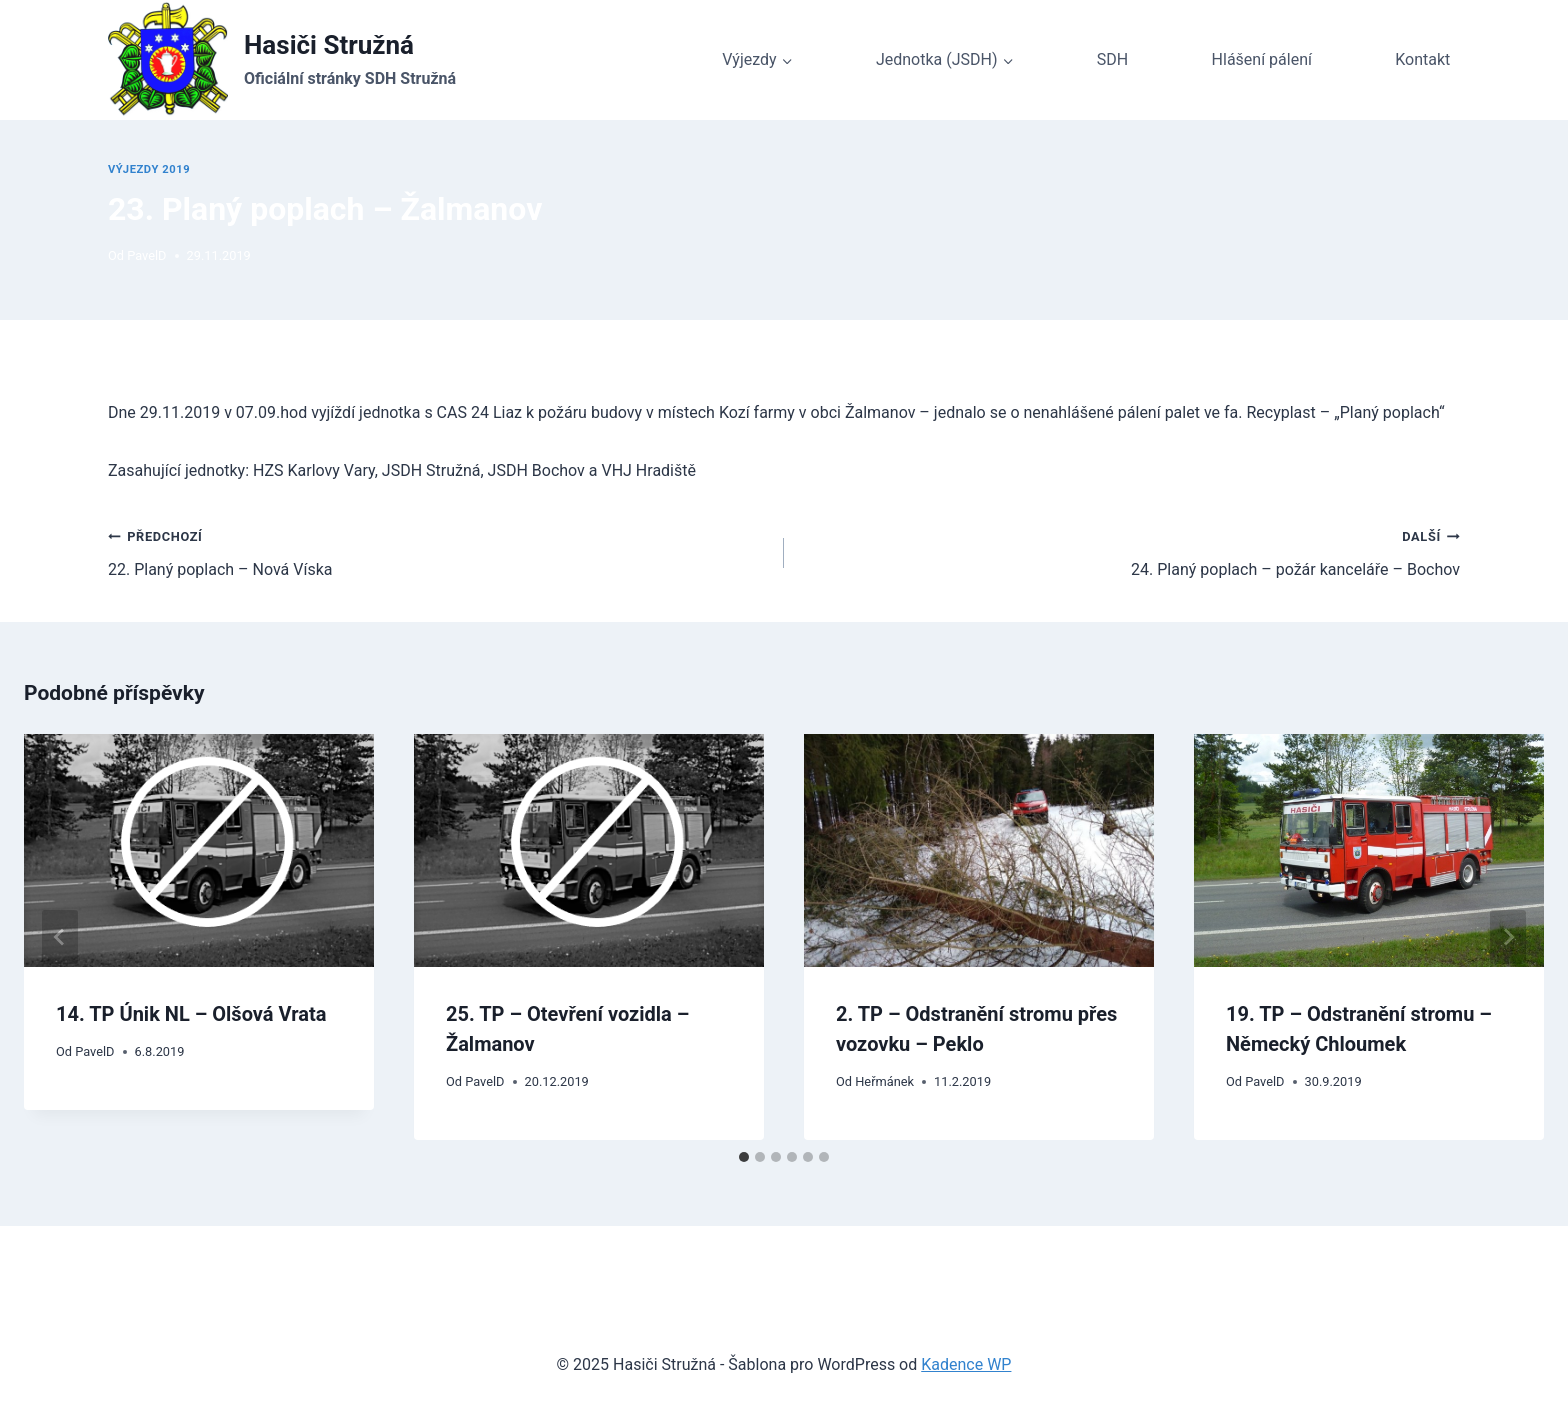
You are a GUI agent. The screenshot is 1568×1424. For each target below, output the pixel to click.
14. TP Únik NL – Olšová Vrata (191, 1014)
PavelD (146, 255)
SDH (1112, 59)
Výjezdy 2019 (149, 169)
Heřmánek (884, 1081)
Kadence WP (966, 1364)
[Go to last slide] (60, 937)
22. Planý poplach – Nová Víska (438, 551)
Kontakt (1422, 59)
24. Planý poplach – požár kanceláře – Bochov (1130, 551)
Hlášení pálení (1262, 59)
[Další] (1508, 937)
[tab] (744, 1157)
